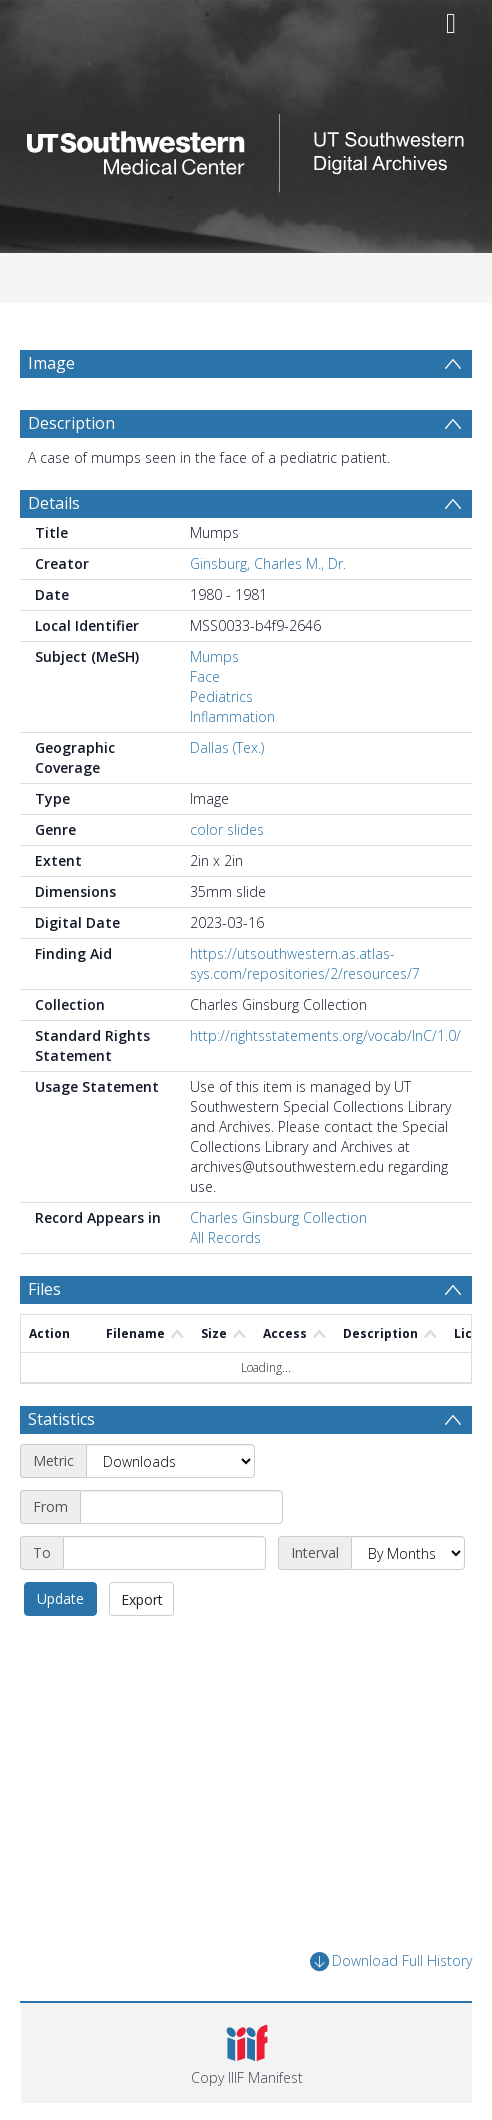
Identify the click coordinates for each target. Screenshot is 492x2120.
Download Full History (391, 1961)
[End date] (164, 1553)
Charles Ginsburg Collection (278, 1217)
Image (51, 363)
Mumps (214, 656)
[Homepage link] (246, 147)
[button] (246, 2053)
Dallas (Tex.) (227, 747)
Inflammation (232, 716)
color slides (227, 829)
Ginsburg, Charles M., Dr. (268, 563)
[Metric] (170, 1461)
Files (44, 1289)
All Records (225, 1237)
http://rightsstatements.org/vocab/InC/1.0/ (325, 1035)
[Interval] (408, 1553)
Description (71, 423)
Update (60, 1598)
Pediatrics (221, 696)
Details (54, 503)
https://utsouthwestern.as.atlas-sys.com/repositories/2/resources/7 (305, 963)
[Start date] (181, 1507)
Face (205, 676)
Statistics (61, 1419)
